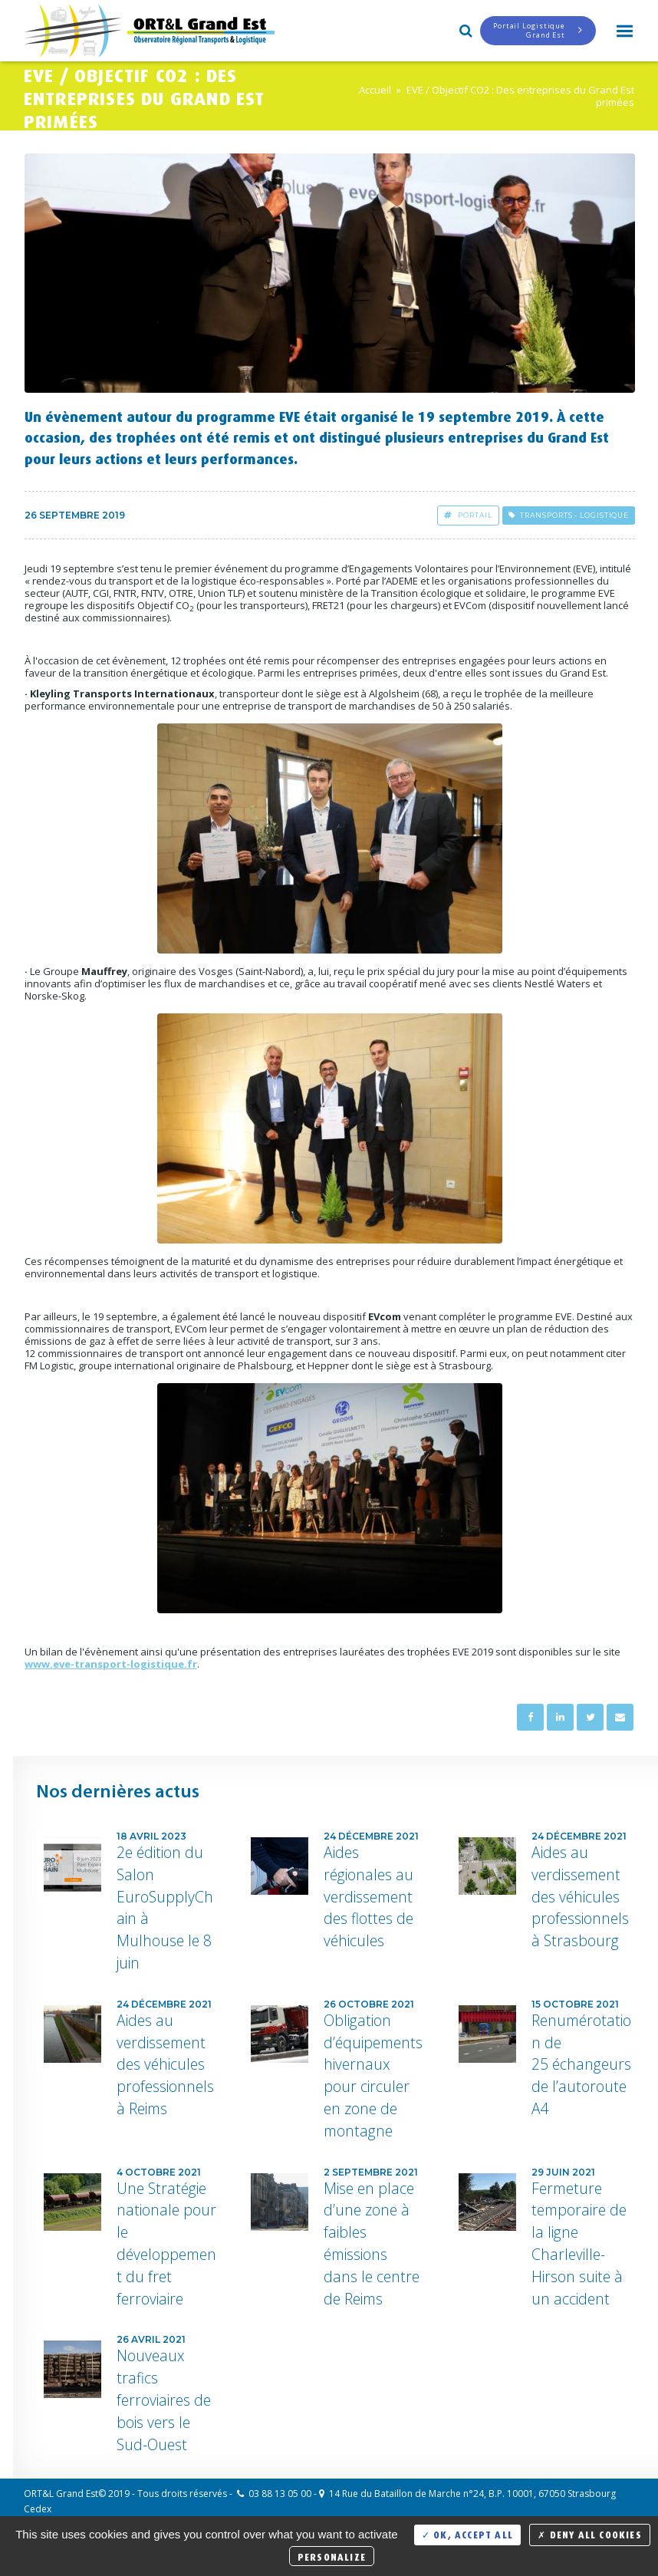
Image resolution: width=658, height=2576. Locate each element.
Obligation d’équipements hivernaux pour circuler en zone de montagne (373, 2075)
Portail (468, 515)
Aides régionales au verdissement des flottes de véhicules (368, 1896)
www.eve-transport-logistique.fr (111, 1664)
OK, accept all (467, 2533)
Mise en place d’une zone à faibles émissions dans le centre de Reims (371, 2243)
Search (464, 29)
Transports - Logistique (569, 515)
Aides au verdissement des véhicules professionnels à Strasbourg (580, 1896)
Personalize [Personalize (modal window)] (332, 2555)
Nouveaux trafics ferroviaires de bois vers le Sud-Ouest (164, 2399)
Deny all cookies (590, 2533)
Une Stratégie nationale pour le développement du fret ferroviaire (166, 2243)
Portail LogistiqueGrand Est (538, 30)
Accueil (375, 90)
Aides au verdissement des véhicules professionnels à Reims (165, 2064)
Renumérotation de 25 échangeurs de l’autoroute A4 (581, 2064)
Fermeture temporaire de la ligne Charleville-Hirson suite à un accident (579, 2243)
